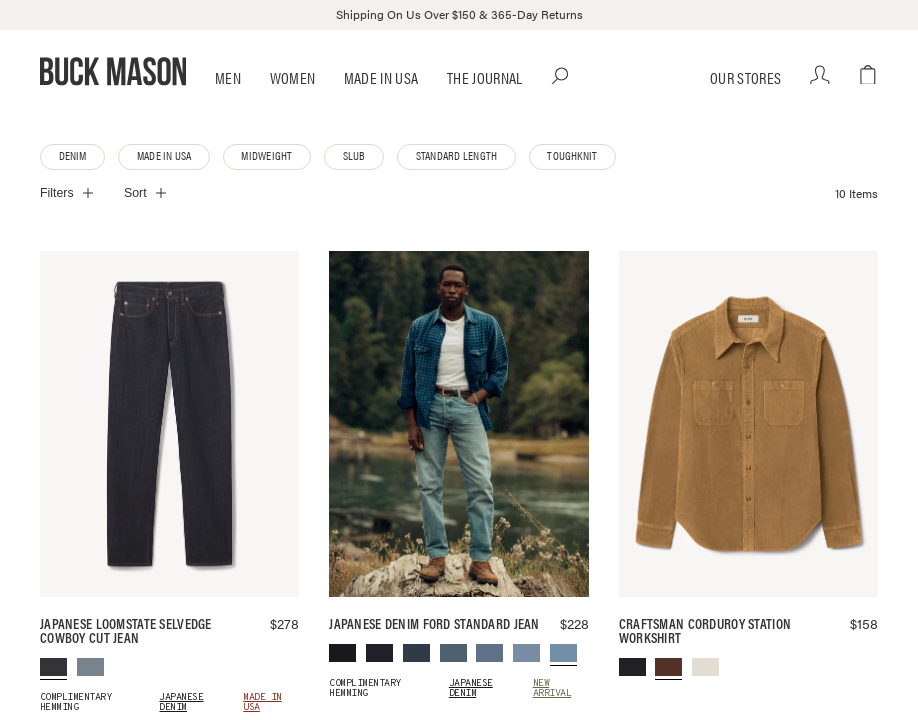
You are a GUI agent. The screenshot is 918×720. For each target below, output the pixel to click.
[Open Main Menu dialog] (48, 71)
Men (228, 106)
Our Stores (744, 106)
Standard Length (448, 184)
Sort (135, 221)
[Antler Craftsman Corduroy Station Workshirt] (748, 453)
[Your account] (820, 103)
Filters (57, 222)
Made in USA (381, 106)
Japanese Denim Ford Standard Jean (434, 652)
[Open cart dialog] (868, 71)
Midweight (263, 184)
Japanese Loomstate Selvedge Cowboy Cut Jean (126, 659)
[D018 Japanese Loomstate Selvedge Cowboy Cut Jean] (169, 453)
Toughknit (559, 184)
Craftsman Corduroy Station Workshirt (705, 659)
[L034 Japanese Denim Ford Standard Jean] (458, 453)
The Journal (485, 106)
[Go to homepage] (459, 71)
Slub (348, 184)
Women (293, 106)
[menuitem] (53, 696)
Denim (72, 184)
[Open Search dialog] (827, 71)
